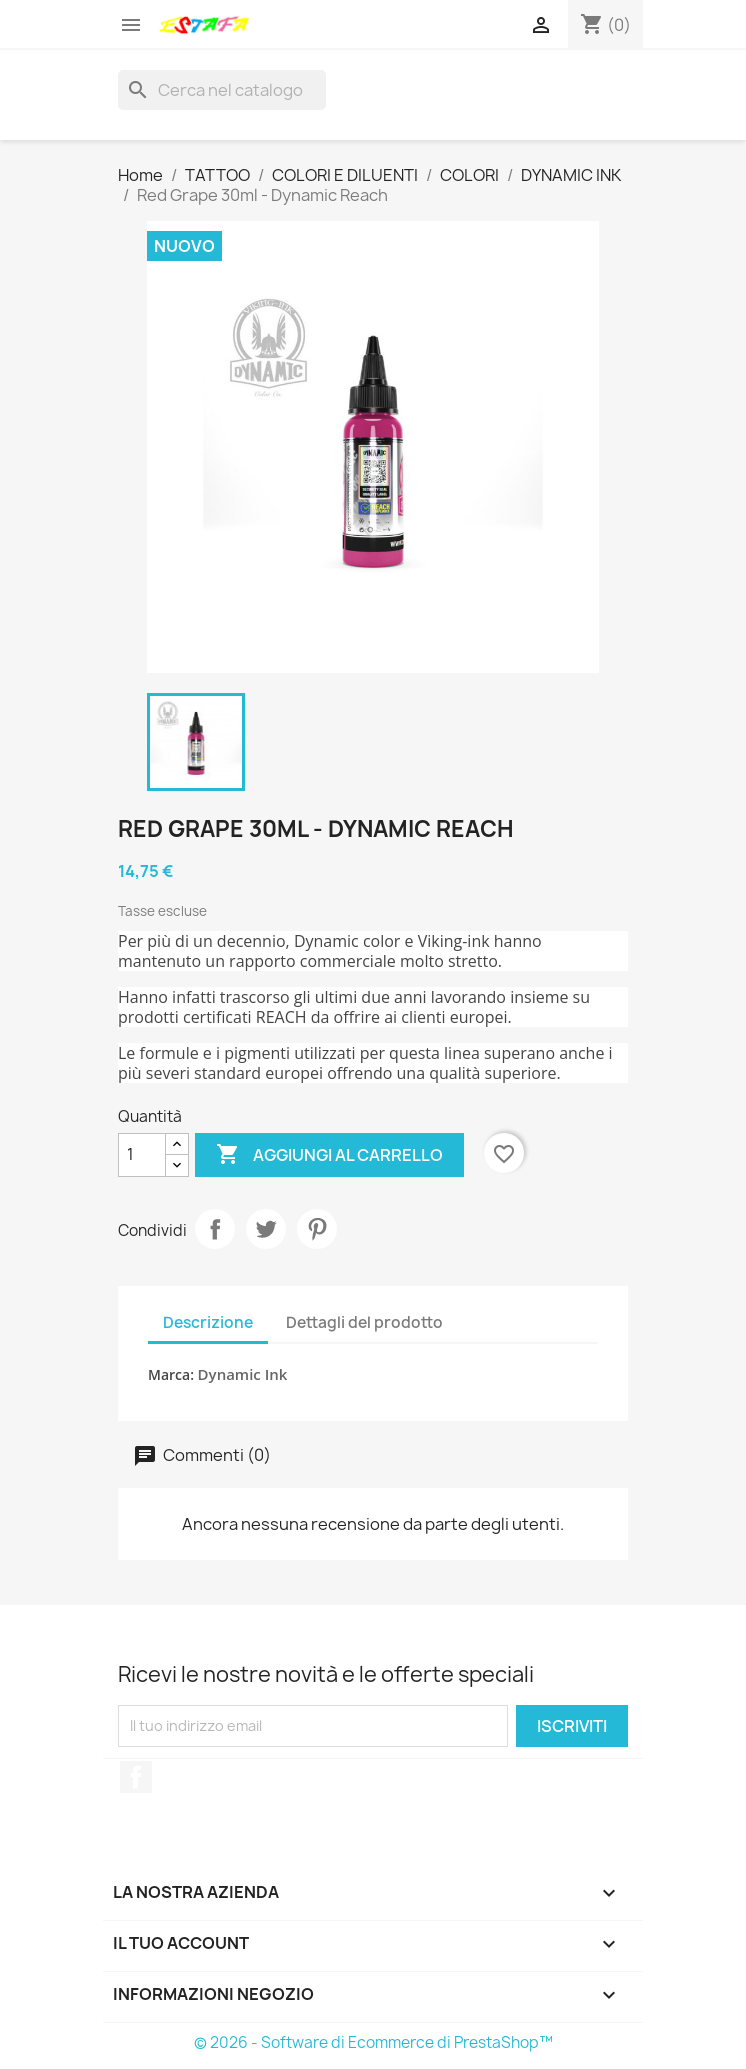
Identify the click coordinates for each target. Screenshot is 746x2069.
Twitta (266, 1229)
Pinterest (317, 1229)
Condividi (215, 1229)
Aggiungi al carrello (329, 1155)
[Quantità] (142, 1155)
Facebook (136, 1777)
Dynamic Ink (243, 1374)
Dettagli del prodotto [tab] (364, 1322)
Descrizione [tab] (208, 1322)
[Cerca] (222, 90)
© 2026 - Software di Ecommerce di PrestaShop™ (373, 2042)
